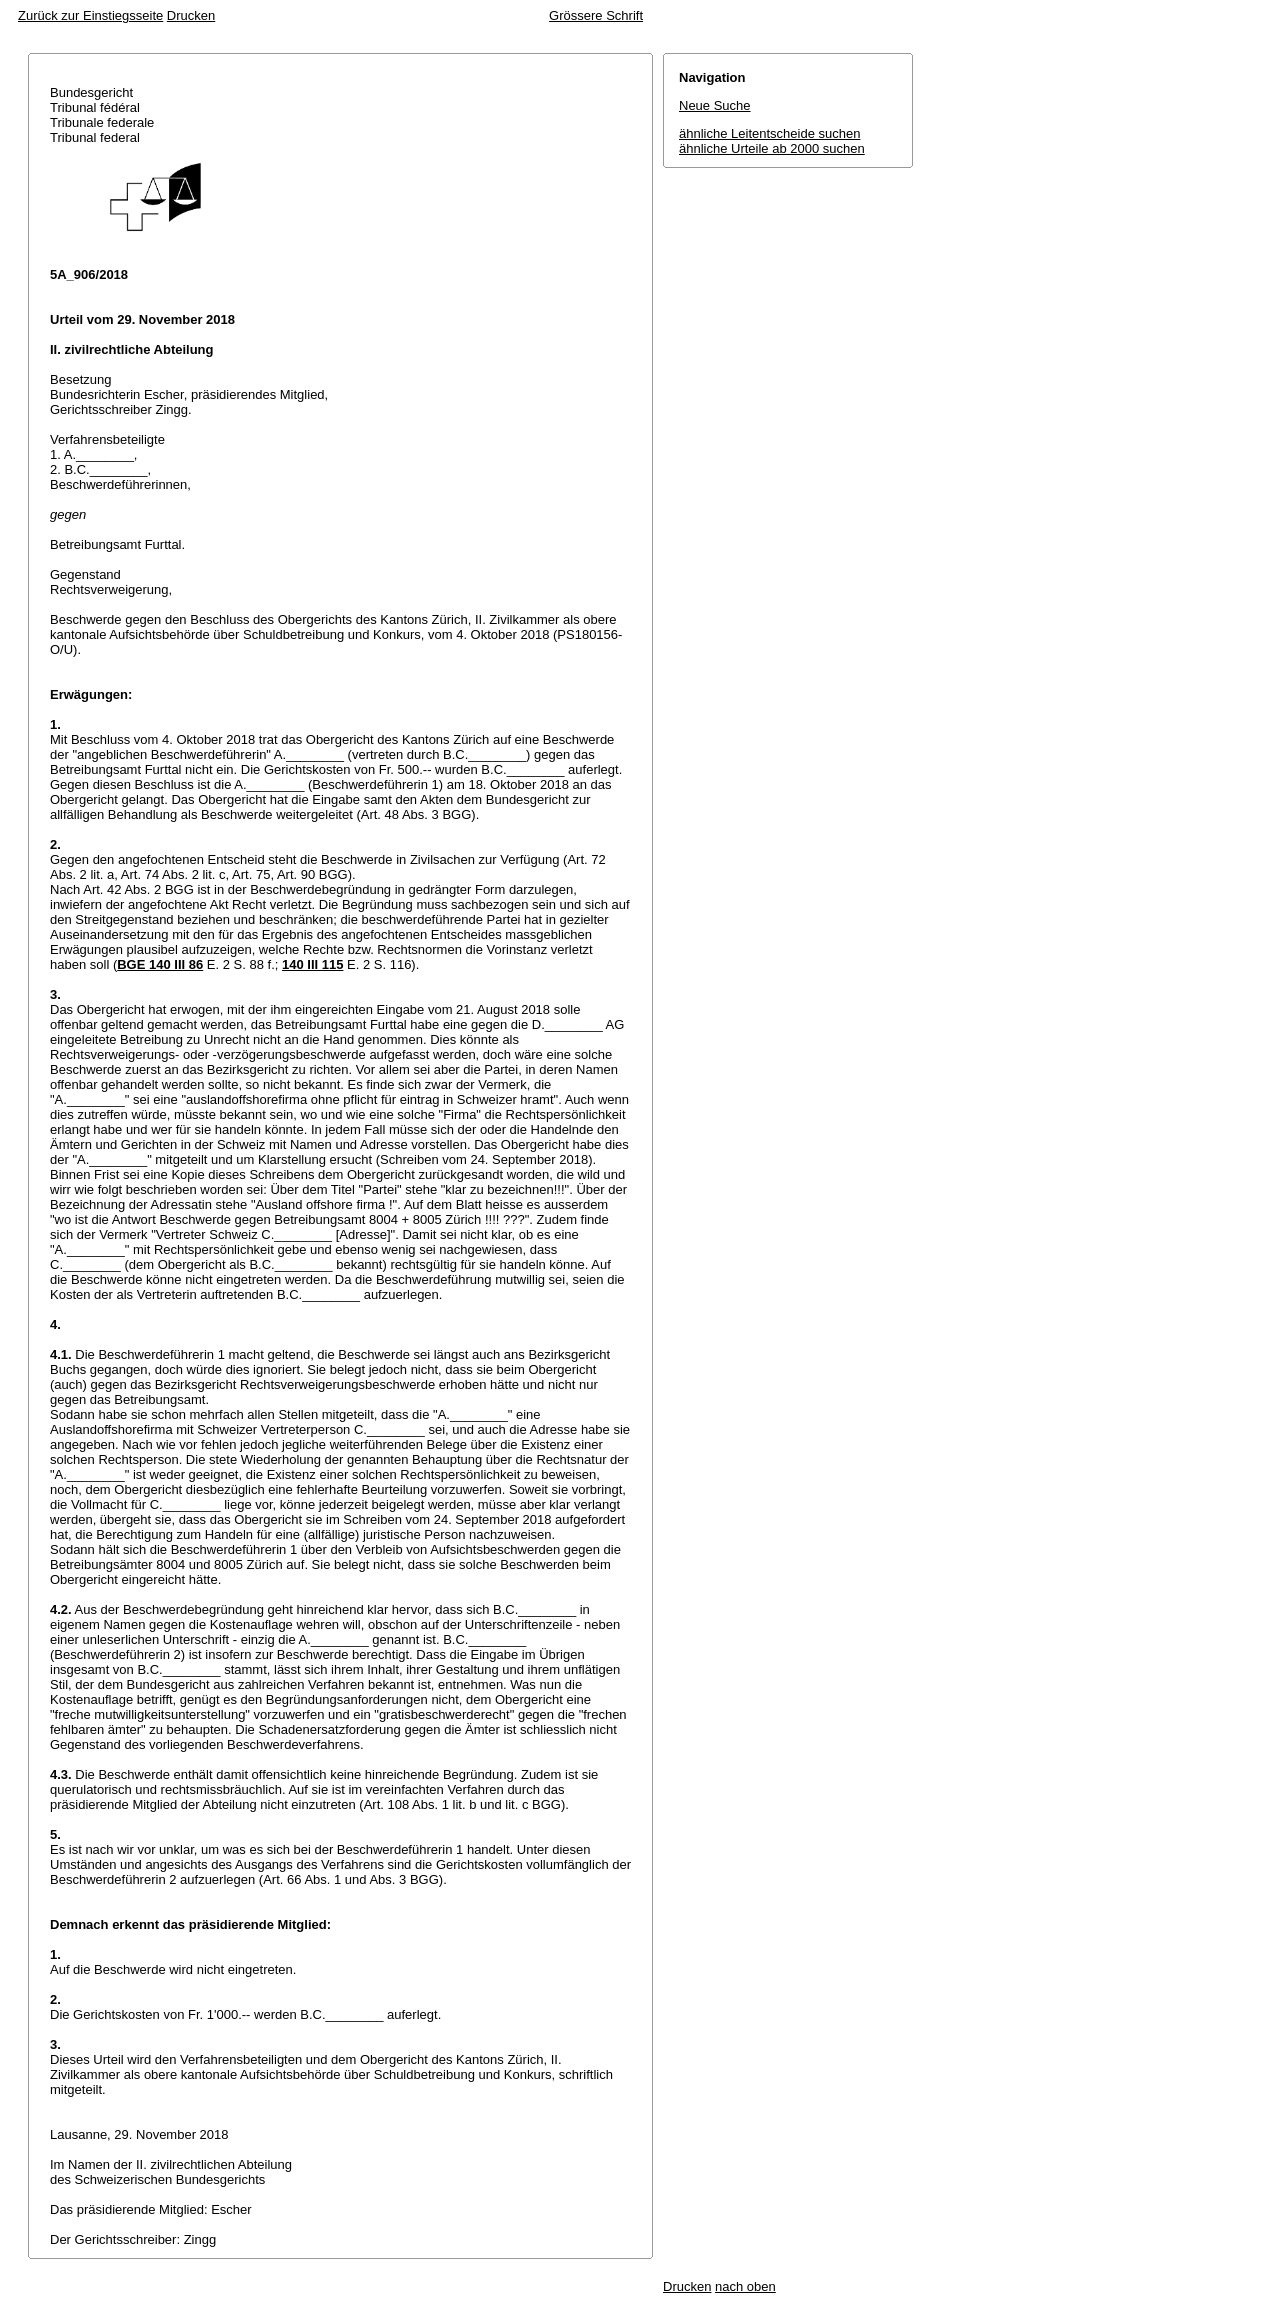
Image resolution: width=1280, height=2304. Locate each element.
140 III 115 (312, 964)
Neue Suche (715, 105)
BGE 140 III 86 (160, 964)
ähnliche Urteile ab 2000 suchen (772, 148)
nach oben (745, 2286)
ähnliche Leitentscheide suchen (769, 133)
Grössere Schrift (596, 15)
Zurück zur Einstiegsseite (90, 15)
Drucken (191, 15)
